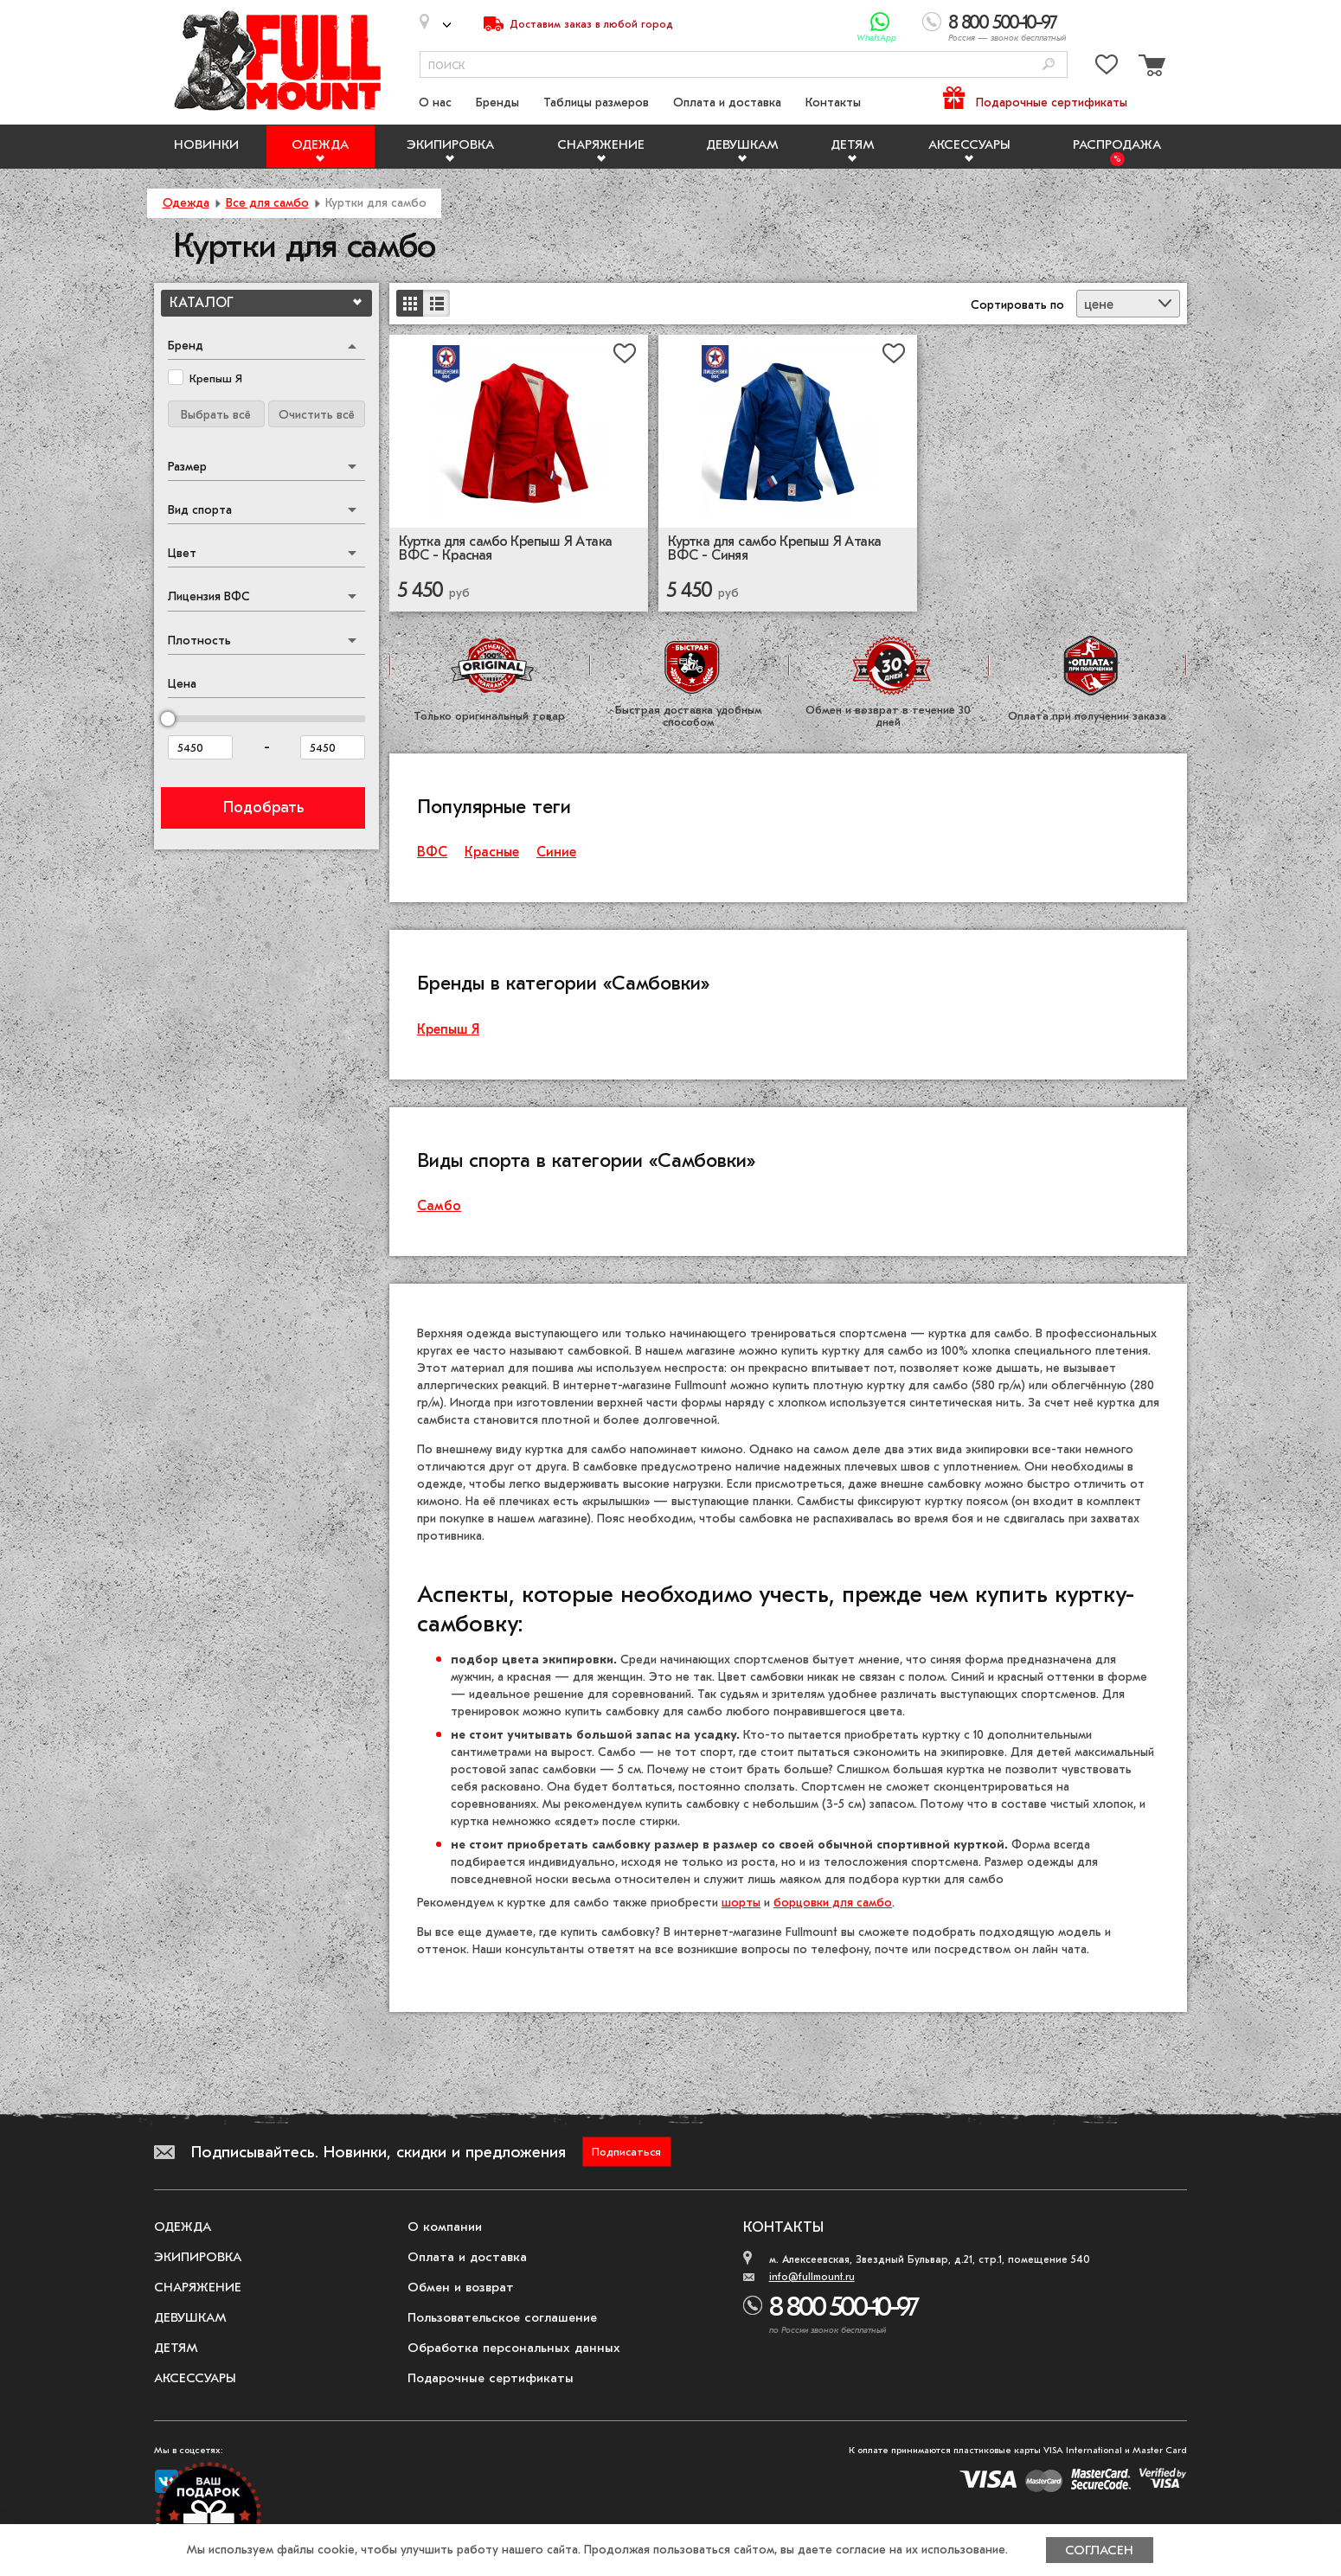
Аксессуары (969, 144)
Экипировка (450, 144)
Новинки (206, 144)
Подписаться (626, 2151)
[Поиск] (1048, 65)
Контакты (833, 102)
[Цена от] (200, 747)
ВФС (432, 852)
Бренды (497, 102)
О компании (444, 2226)
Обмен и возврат (460, 2287)
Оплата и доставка (727, 102)
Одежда (320, 144)
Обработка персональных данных (513, 2347)
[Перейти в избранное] (1106, 67)
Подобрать (263, 807)
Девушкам (742, 144)
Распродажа (1117, 144)
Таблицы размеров (596, 102)
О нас (435, 102)
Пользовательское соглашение (502, 2317)
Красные (492, 852)
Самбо (439, 1206)
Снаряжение (601, 144)
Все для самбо (267, 202)
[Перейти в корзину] (1149, 67)
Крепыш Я (448, 1029)
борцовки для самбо (832, 1902)
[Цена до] (332, 747)
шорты (741, 1902)
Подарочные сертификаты (1051, 102)
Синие (556, 852)
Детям (853, 144)
